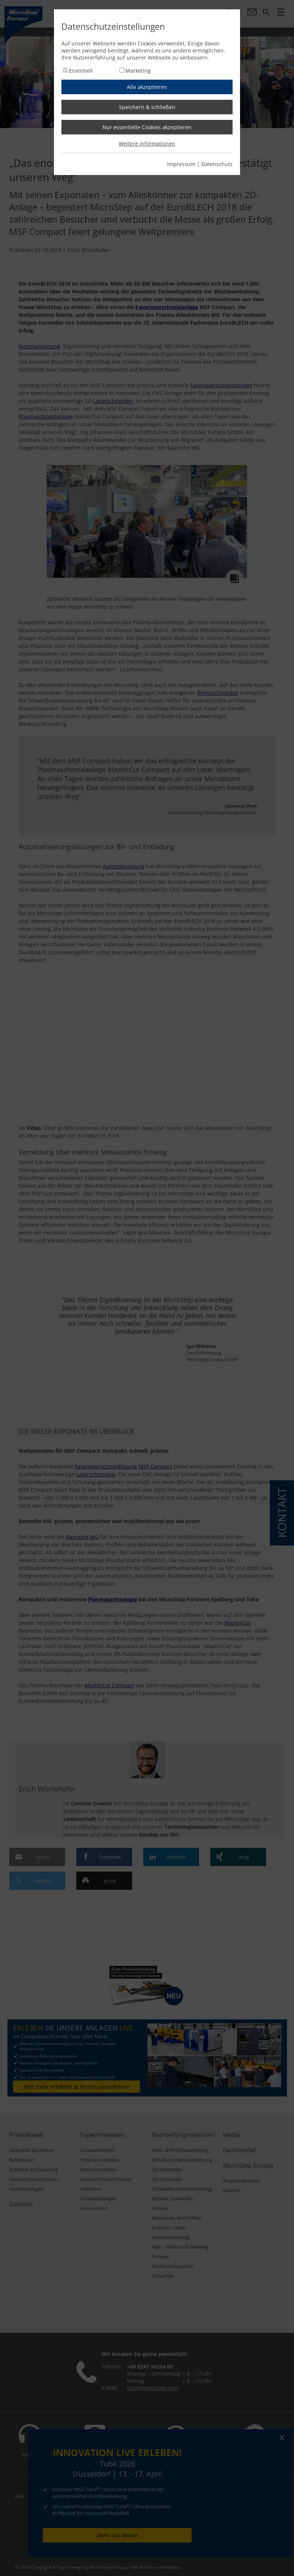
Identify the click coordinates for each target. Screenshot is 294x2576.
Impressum (181, 164)
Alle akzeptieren (147, 86)
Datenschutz (217, 164)
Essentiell (81, 70)
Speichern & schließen (147, 107)
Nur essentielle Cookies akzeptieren (147, 127)
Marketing (138, 70)
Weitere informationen (147, 143)
